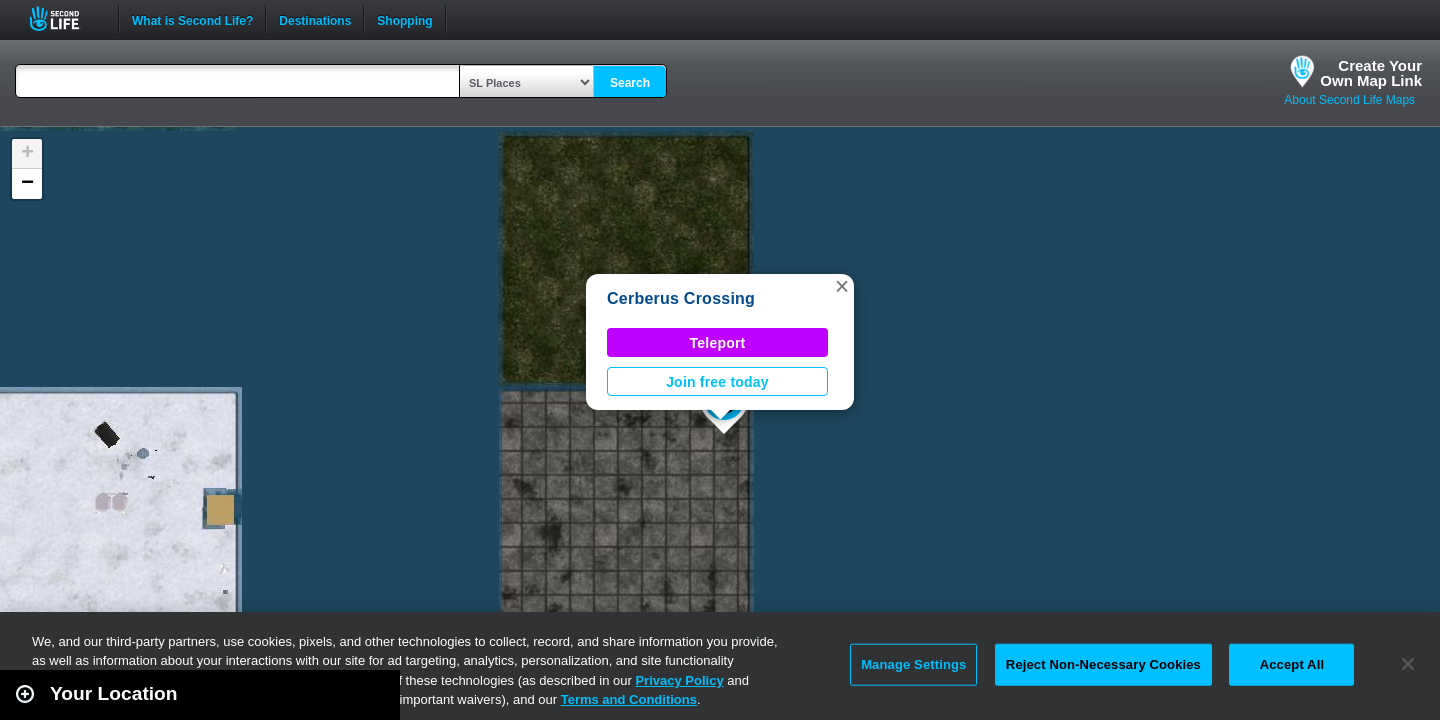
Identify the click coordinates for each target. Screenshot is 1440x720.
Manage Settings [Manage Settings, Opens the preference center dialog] (913, 664)
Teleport (718, 343)
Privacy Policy (679, 680)
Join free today (717, 382)
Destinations (315, 19)
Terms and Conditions (629, 699)
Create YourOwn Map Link (1371, 73)
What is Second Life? (192, 19)
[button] (842, 286)
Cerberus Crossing (681, 298)
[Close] (1408, 664)
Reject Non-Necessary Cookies (1103, 664)
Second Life (65, 18)
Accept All (1292, 664)
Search (630, 83)
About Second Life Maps (1349, 100)
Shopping (404, 19)
